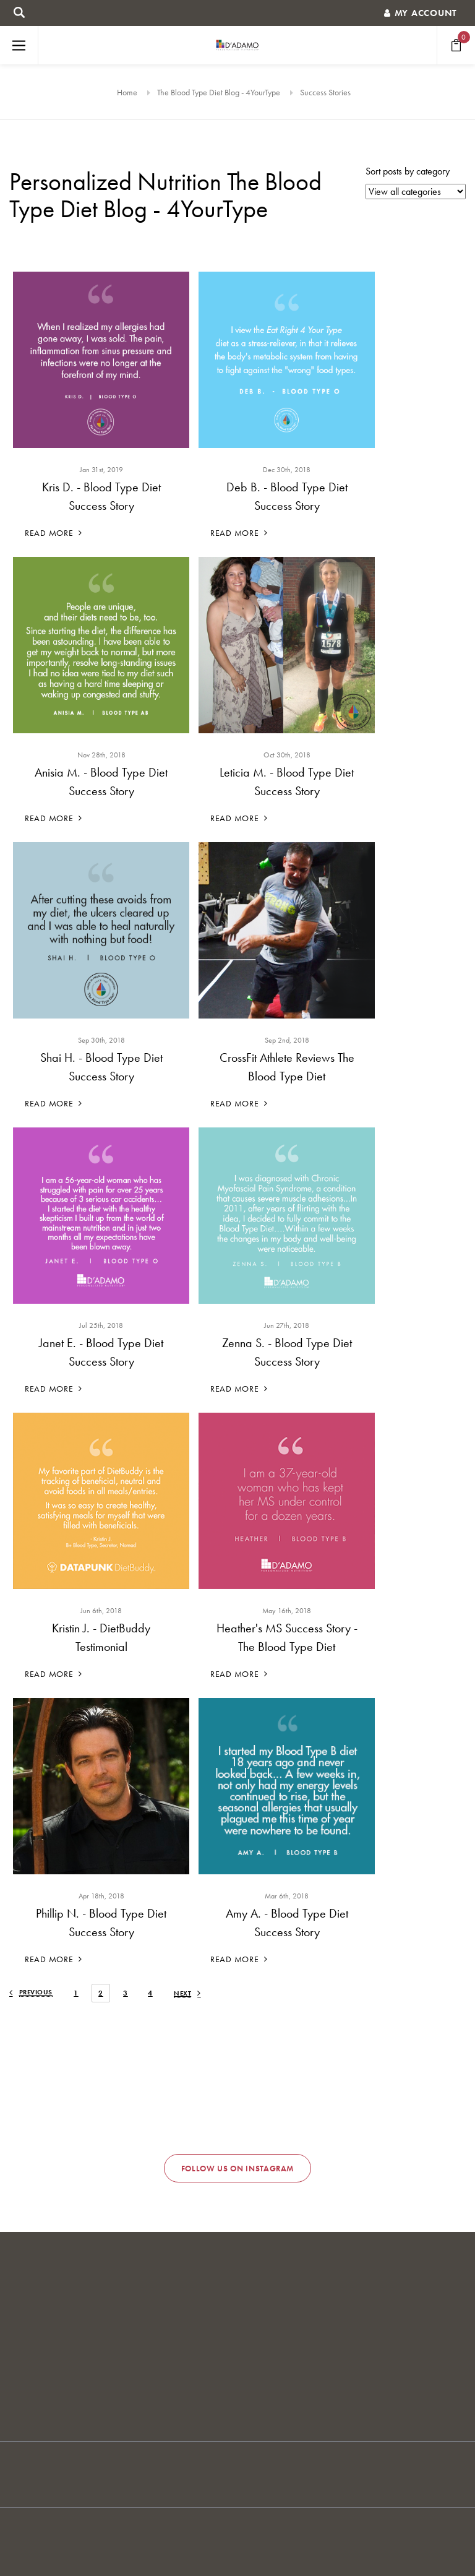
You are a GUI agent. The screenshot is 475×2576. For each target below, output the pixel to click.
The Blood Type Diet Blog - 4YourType (218, 92)
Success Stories (325, 92)
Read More (53, 532)
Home (127, 92)
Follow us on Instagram (237, 2168)
